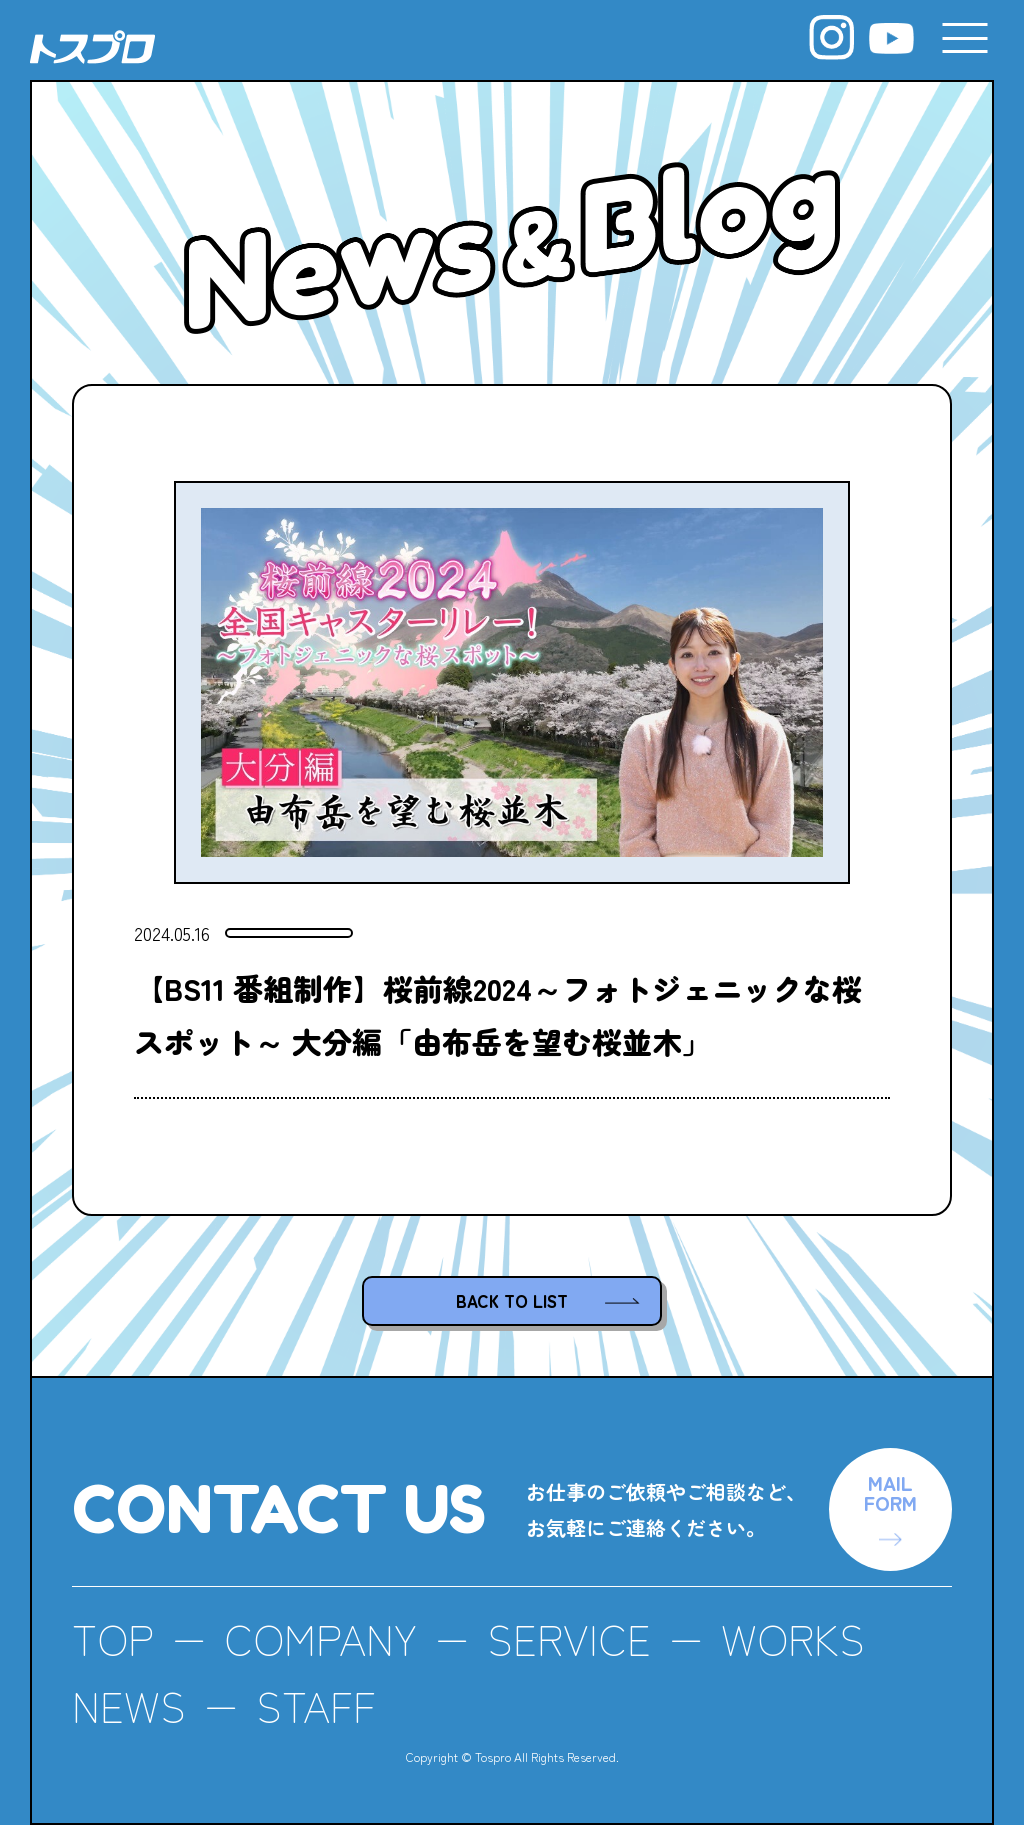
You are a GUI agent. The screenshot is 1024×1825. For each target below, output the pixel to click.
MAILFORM (890, 1492)
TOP (113, 1637)
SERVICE (569, 1637)
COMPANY (320, 1637)
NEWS (129, 1704)
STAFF (316, 1704)
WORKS (793, 1637)
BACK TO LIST (512, 1300)
